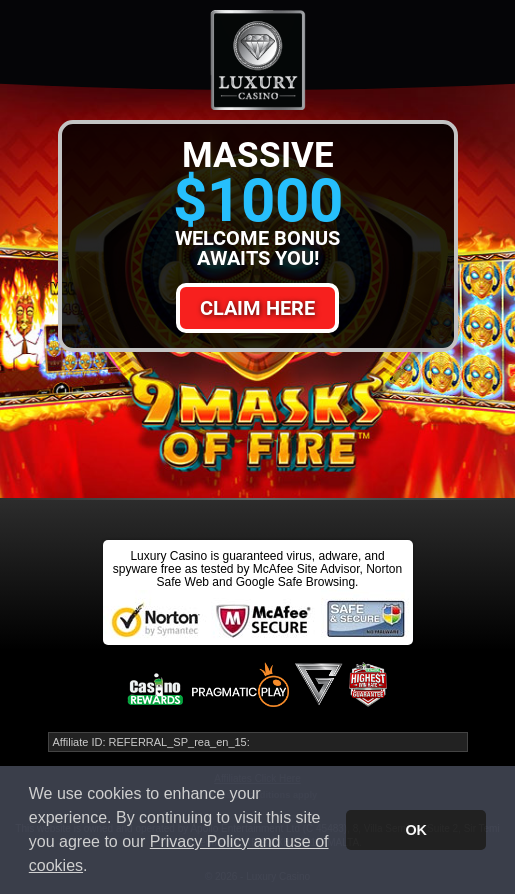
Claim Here (257, 308)
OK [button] (416, 830)
